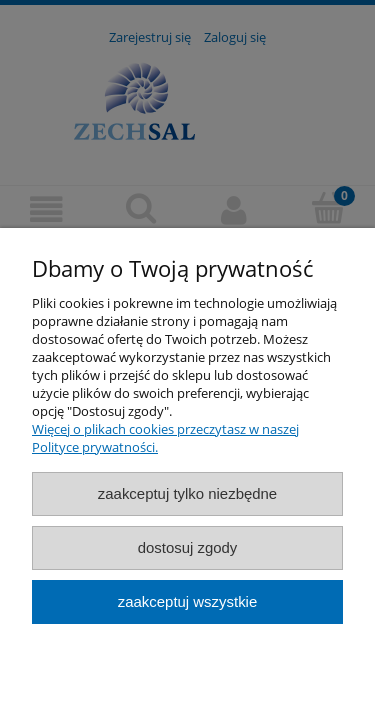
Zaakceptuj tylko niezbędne (187, 493)
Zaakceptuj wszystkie (187, 601)
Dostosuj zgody (188, 547)
